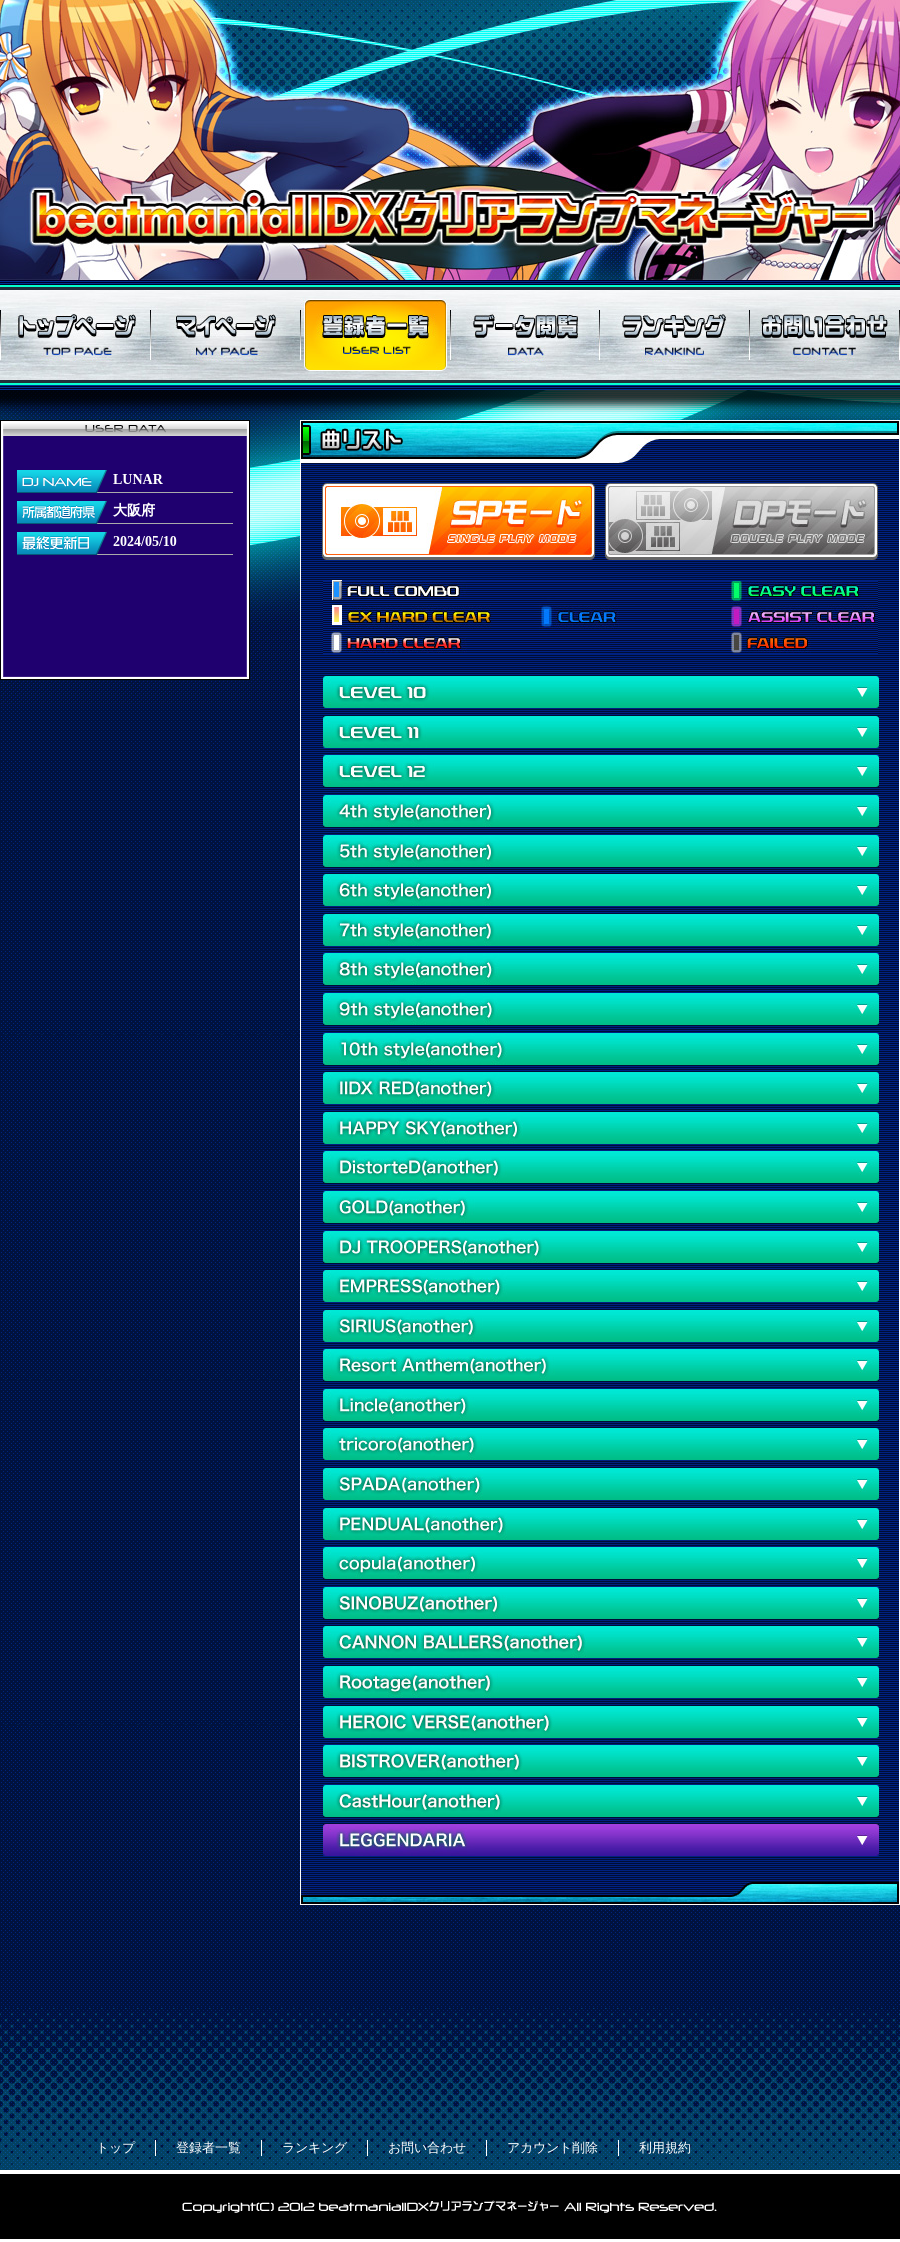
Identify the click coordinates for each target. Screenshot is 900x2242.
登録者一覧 (375, 335)
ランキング (675, 335)
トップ (115, 2147)
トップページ (75, 335)
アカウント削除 (552, 2147)
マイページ (225, 335)
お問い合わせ (825, 335)
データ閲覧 (525, 335)
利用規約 (665, 2147)
